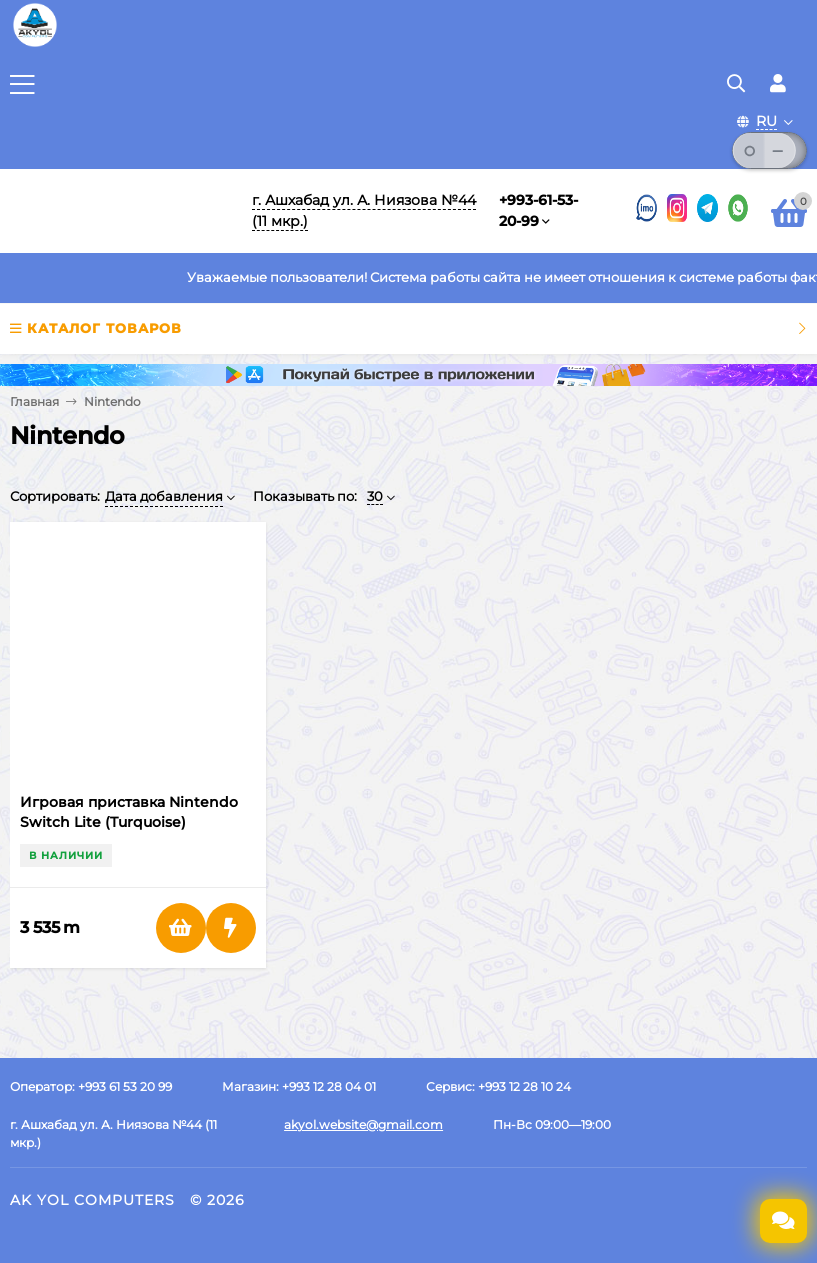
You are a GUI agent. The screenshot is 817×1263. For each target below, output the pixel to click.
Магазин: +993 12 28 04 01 (299, 1086)
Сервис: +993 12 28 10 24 (498, 1086)
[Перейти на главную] (117, 211)
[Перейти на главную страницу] (35, 45)
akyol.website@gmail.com (363, 1124)
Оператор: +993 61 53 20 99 (91, 1086)
